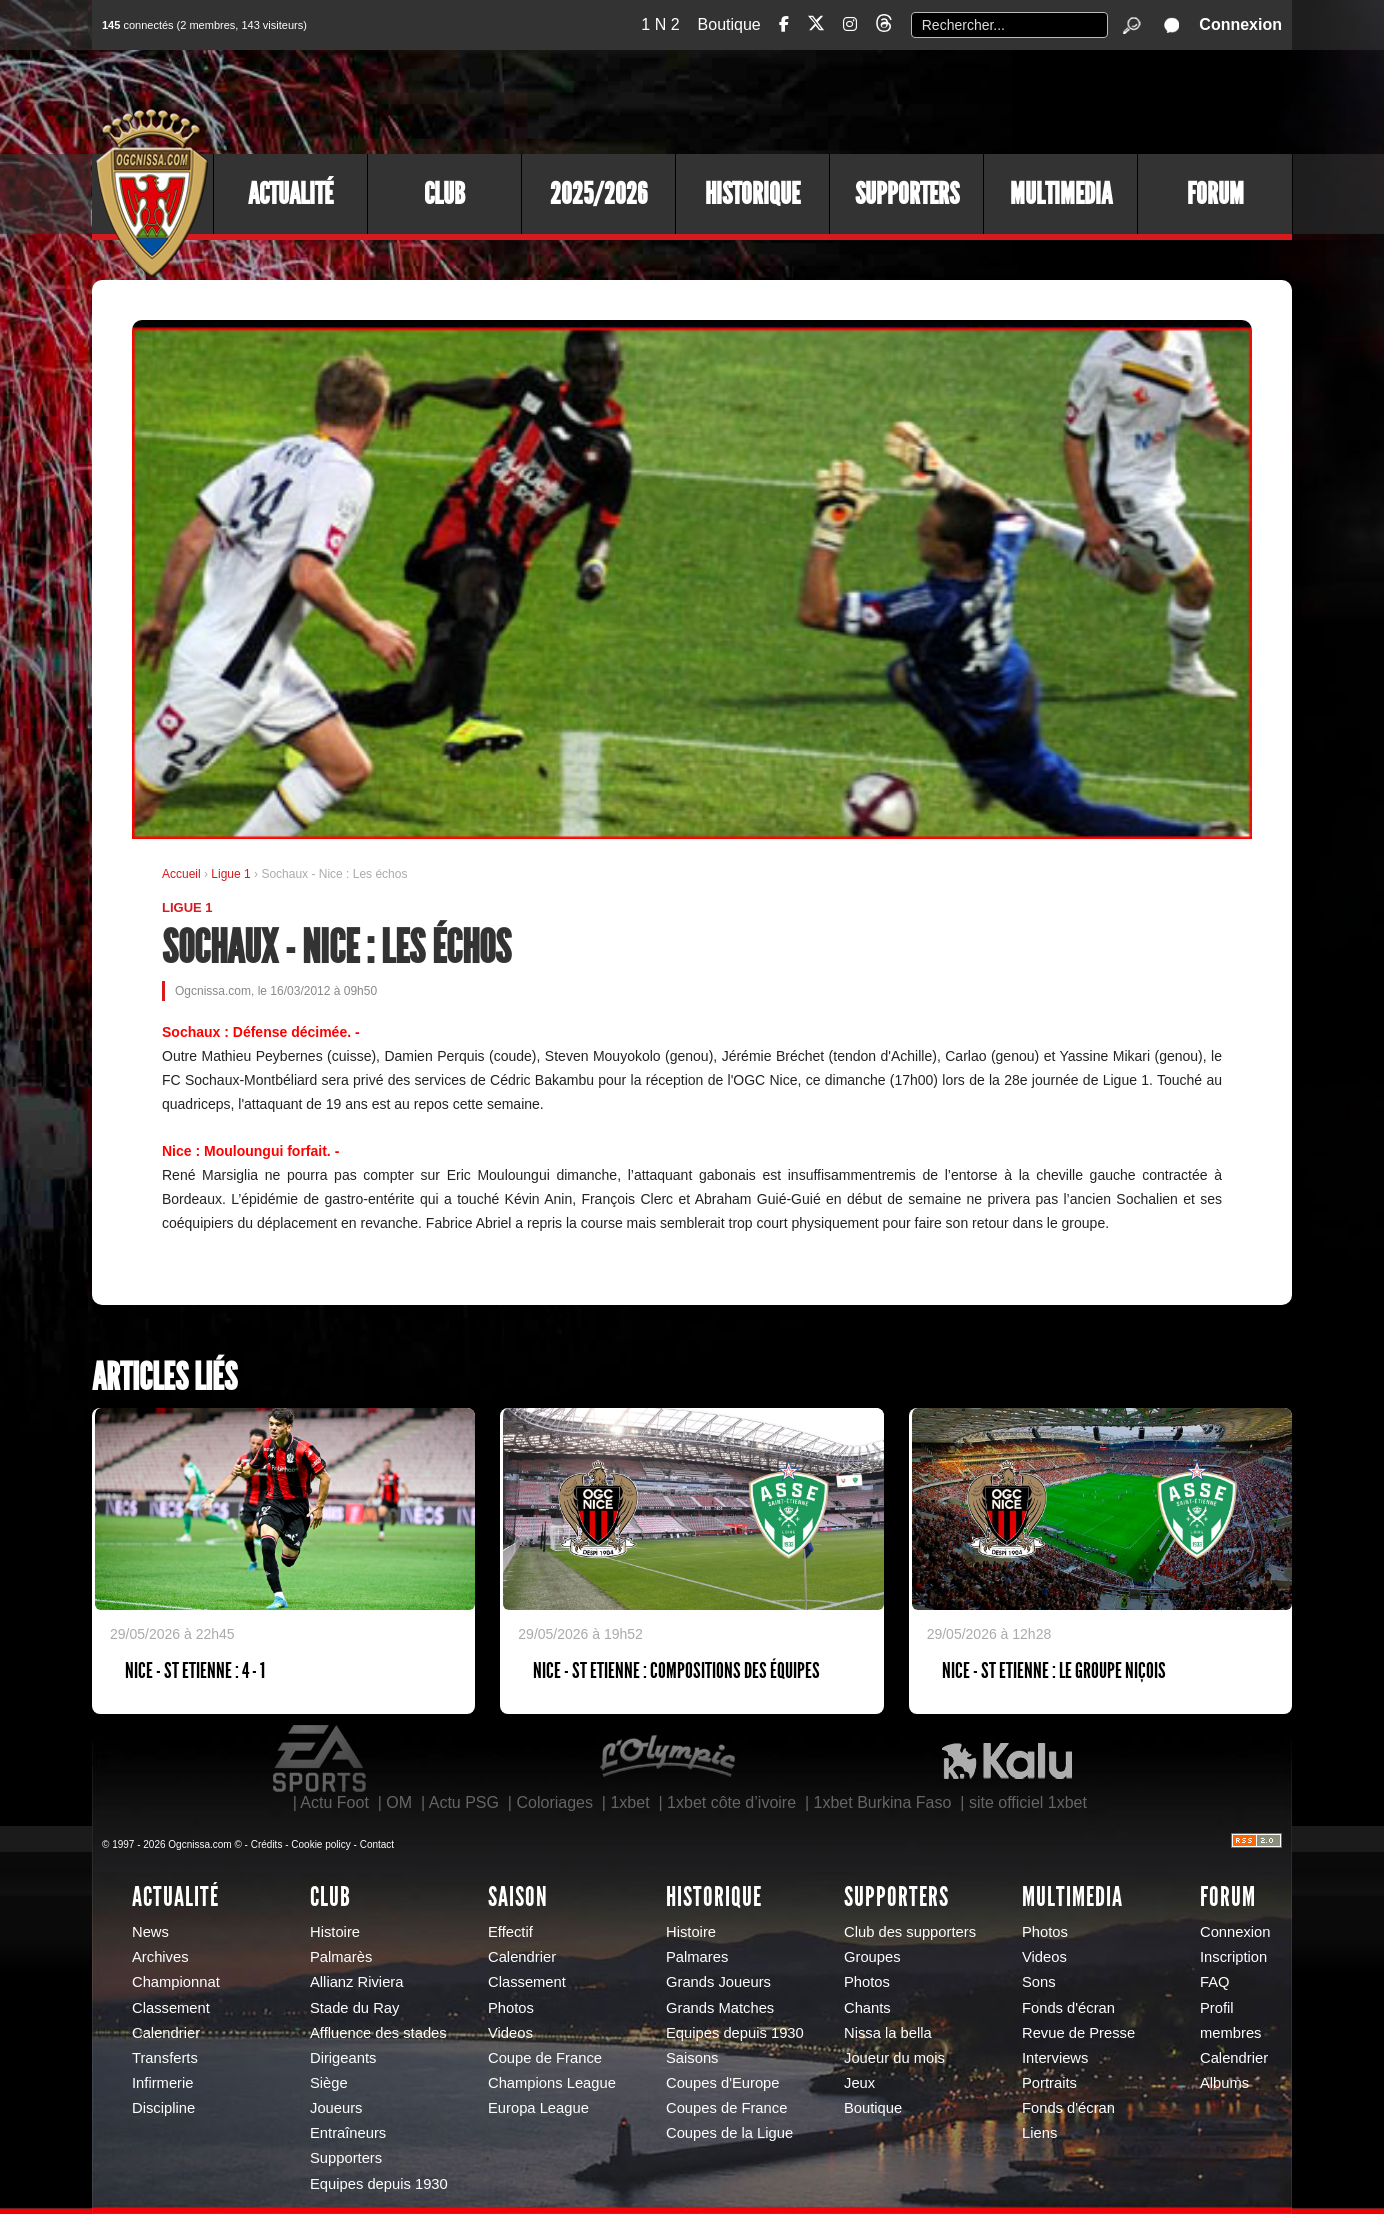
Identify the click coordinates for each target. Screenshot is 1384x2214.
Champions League (552, 2083)
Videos (510, 2033)
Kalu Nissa (1007, 1759)
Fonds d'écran (1068, 2008)
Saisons (692, 2058)
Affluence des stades (378, 2033)
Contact (377, 1844)
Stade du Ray (354, 2008)
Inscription (1233, 1957)
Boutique (729, 24)
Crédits (267, 1844)
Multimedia (1061, 194)
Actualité (290, 194)
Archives (160, 1957)
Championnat (176, 1982)
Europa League (538, 2108)
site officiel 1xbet (1028, 1802)
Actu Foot (334, 1802)
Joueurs (336, 2108)
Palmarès (341, 1957)
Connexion (1240, 24)
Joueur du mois (894, 2058)
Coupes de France (726, 2108)
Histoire (335, 1932)
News (150, 1932)
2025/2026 (598, 194)
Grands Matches (720, 2008)
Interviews (1055, 2058)
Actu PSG (464, 1802)
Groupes (872, 1957)
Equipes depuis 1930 (379, 2184)
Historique (752, 194)
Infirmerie (162, 2083)
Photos (511, 2008)
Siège (329, 2083)
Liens (1039, 2133)
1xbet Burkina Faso (883, 1802)
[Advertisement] (927, 100)
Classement (171, 2008)
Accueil (181, 874)
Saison (518, 1897)
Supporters (907, 194)
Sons (1039, 1982)
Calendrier (166, 2033)
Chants (867, 2008)
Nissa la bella (888, 2033)
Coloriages (554, 1802)
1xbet (629, 1802)
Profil (1217, 2008)
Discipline (163, 2108)
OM (399, 1802)
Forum (1215, 194)
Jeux (859, 2083)
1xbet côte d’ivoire (731, 1802)
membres (1230, 2033)
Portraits (1049, 2083)
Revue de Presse (1078, 2033)
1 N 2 (660, 24)
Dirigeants (343, 2058)
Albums (1224, 2083)
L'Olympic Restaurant (667, 1759)
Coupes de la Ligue (729, 2133)
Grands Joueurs (718, 1982)
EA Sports (321, 1759)
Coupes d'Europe (723, 2083)
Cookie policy (320, 1844)
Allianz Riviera (356, 1982)
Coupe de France (545, 2058)
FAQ (1215, 1982)
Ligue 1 (232, 874)
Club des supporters (910, 1932)
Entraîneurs (348, 2133)
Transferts (165, 2058)
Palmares (697, 1957)
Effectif (510, 1932)
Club (444, 194)
